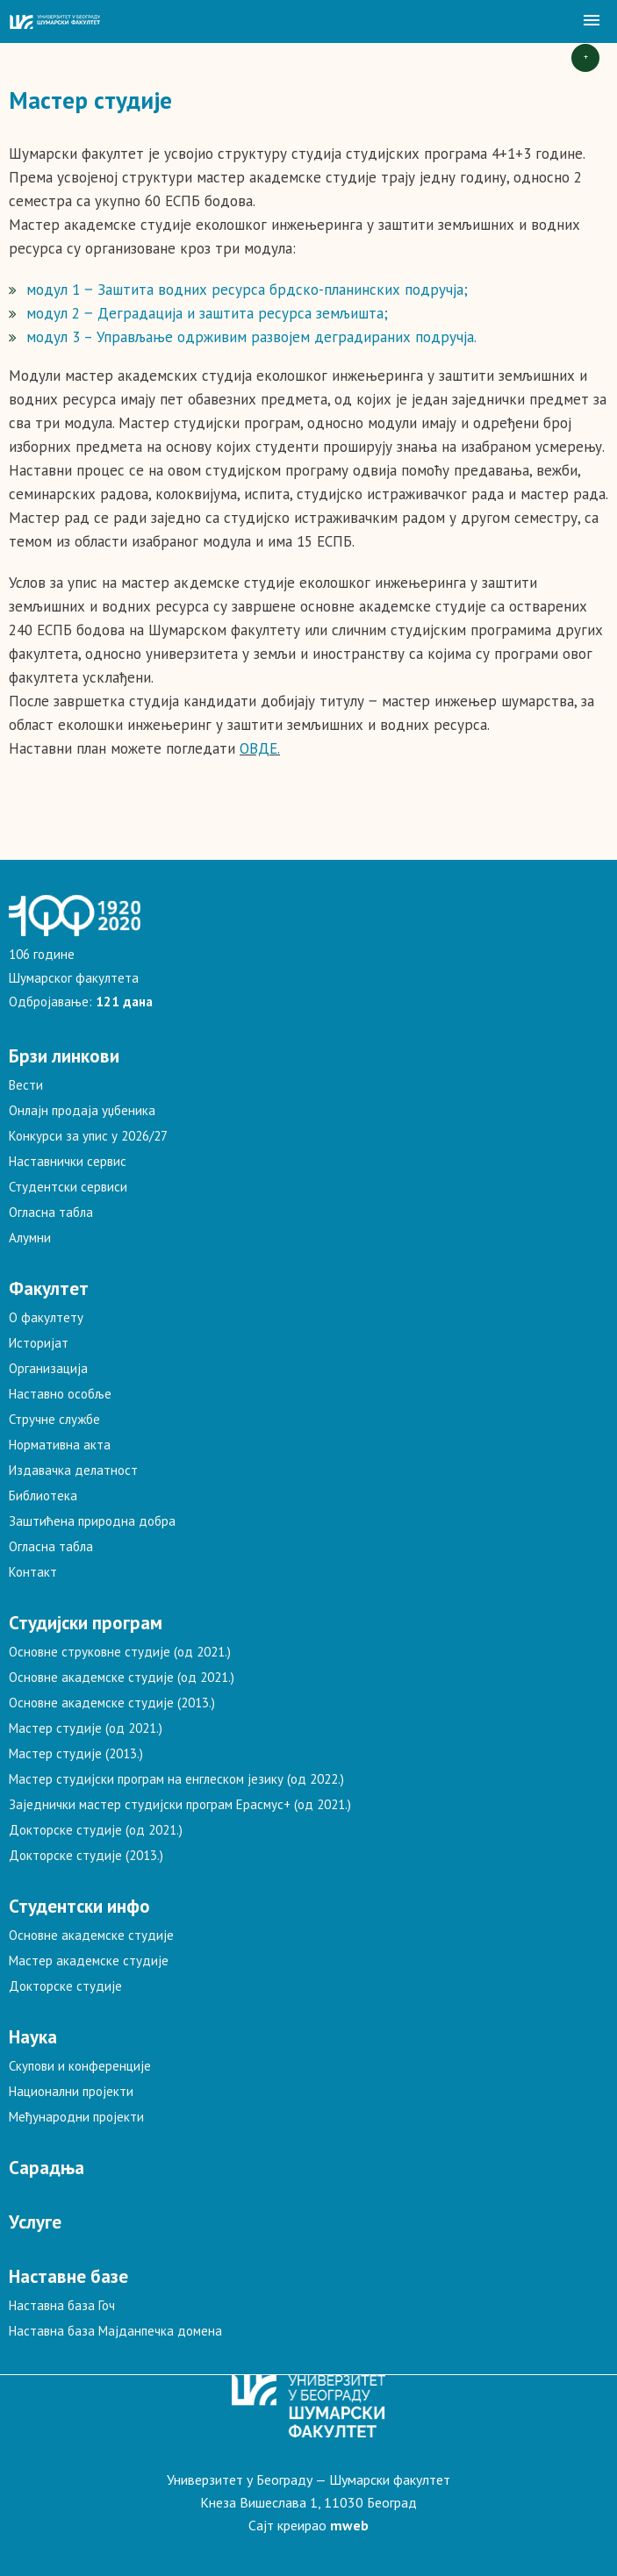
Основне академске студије (91, 1935)
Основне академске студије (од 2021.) (121, 1677)
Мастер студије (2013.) (76, 1753)
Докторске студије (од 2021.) (96, 1829)
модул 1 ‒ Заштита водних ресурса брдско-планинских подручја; (247, 289)
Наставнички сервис (67, 1161)
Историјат (38, 1343)
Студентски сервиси (68, 1186)
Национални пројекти (71, 2091)
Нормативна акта (60, 1444)
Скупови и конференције (80, 2065)
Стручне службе (54, 1419)
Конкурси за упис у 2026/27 (88, 1135)
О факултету (46, 1317)
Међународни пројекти (76, 2116)
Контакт (33, 1571)
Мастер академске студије (89, 1960)
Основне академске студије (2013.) (112, 1702)
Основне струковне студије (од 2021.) (120, 1651)
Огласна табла (51, 1212)
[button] (591, 21)
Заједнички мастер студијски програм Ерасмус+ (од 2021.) (180, 1804)
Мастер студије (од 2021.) (85, 1728)
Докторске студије (65, 1986)
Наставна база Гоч (62, 2305)
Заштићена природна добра (92, 1521)
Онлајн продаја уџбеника (82, 1110)
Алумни (30, 1237)
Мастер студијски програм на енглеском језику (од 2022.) (176, 1779)
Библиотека (43, 1495)
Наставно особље (60, 1393)
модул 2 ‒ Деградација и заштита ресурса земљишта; (207, 313)
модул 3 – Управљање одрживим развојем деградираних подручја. (251, 337)
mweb (349, 2525)
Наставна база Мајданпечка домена (115, 2330)
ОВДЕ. (260, 748)
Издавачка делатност (73, 1470)
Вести (26, 1085)
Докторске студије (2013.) (86, 1855)
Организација (48, 1368)
